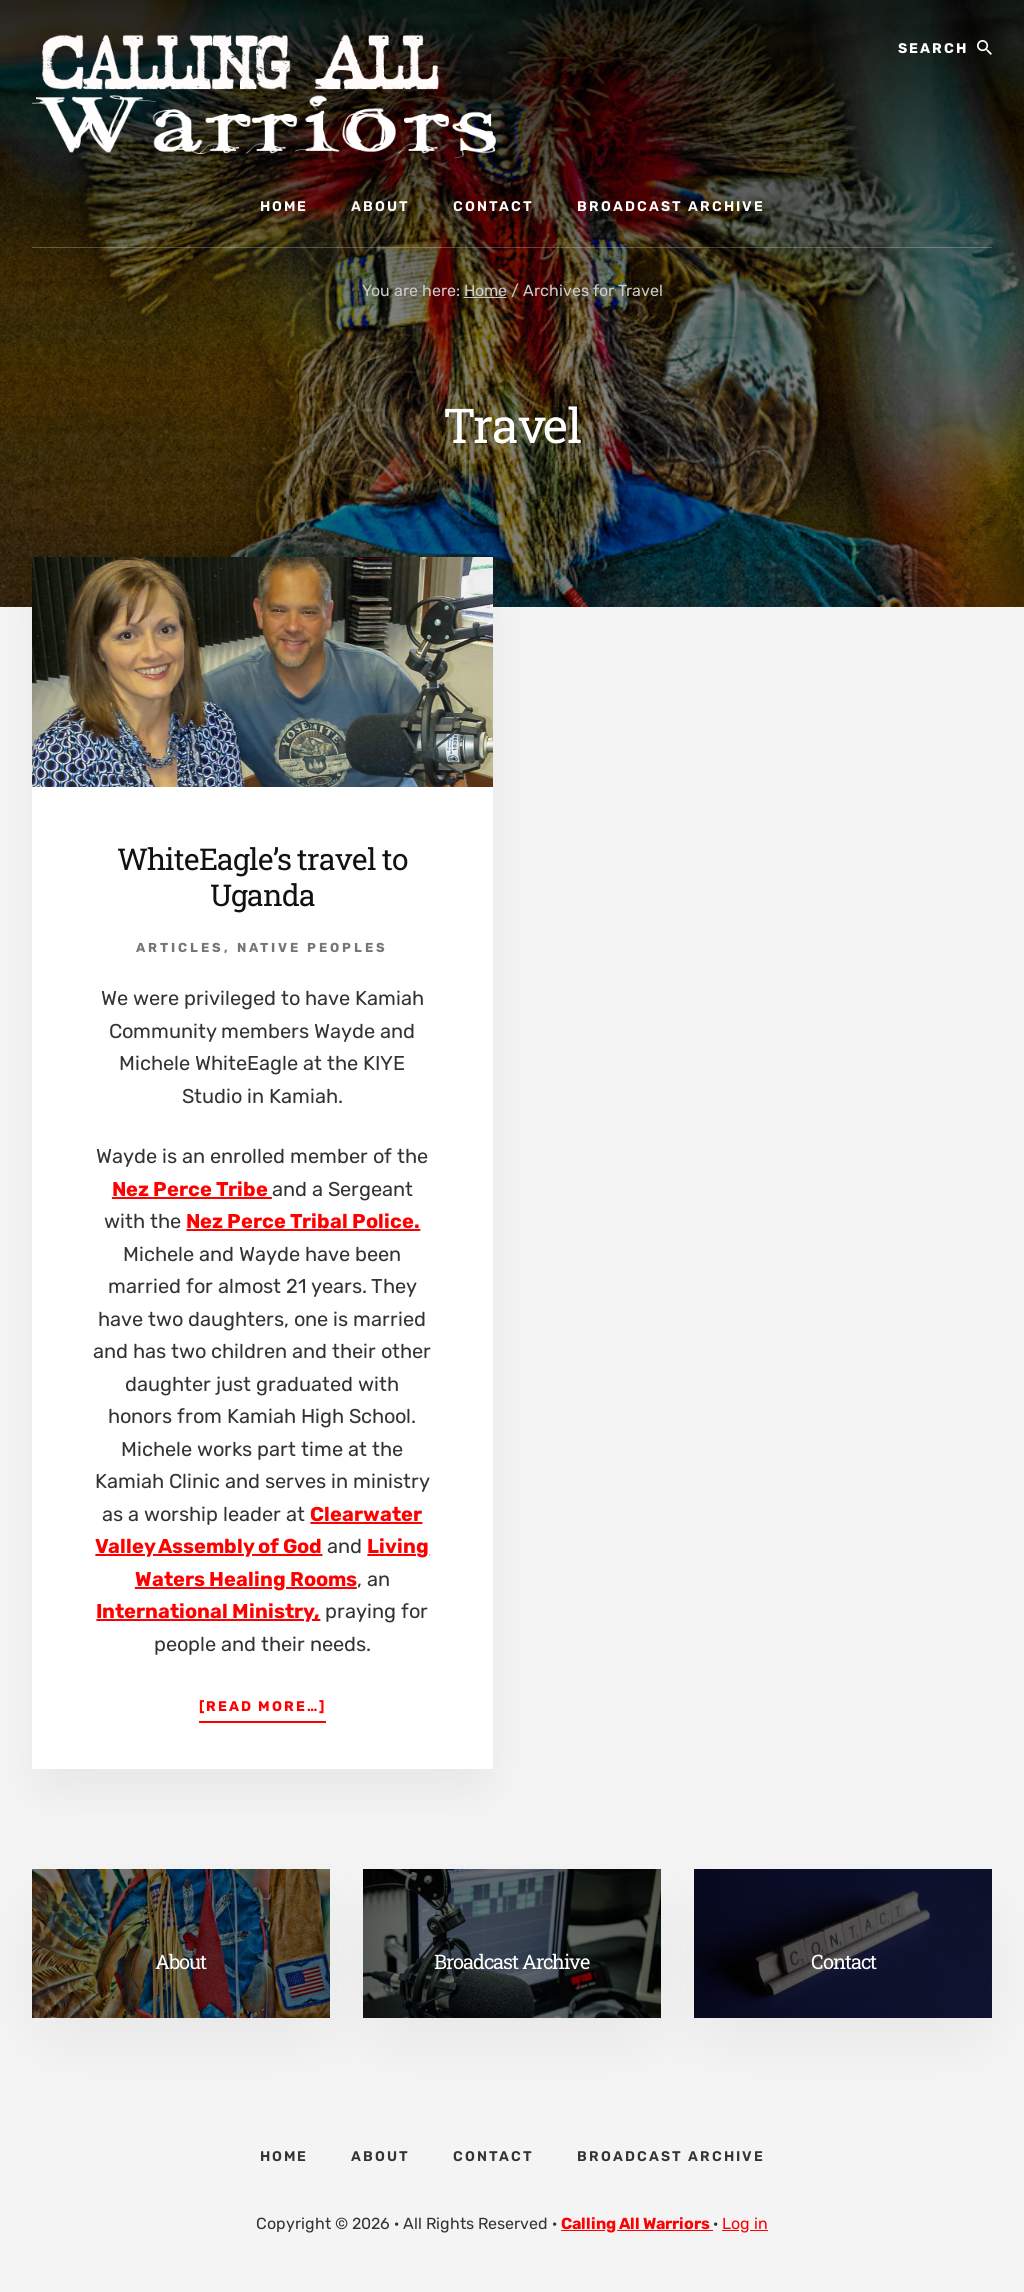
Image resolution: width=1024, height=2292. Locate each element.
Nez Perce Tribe (192, 1189)
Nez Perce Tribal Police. (303, 1221)
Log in (745, 2223)
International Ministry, (208, 1611)
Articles (180, 947)
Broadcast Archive (511, 1961)
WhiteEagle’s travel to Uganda (262, 876)
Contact (843, 1961)
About (180, 1961)
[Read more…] (262, 1705)
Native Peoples (312, 947)
